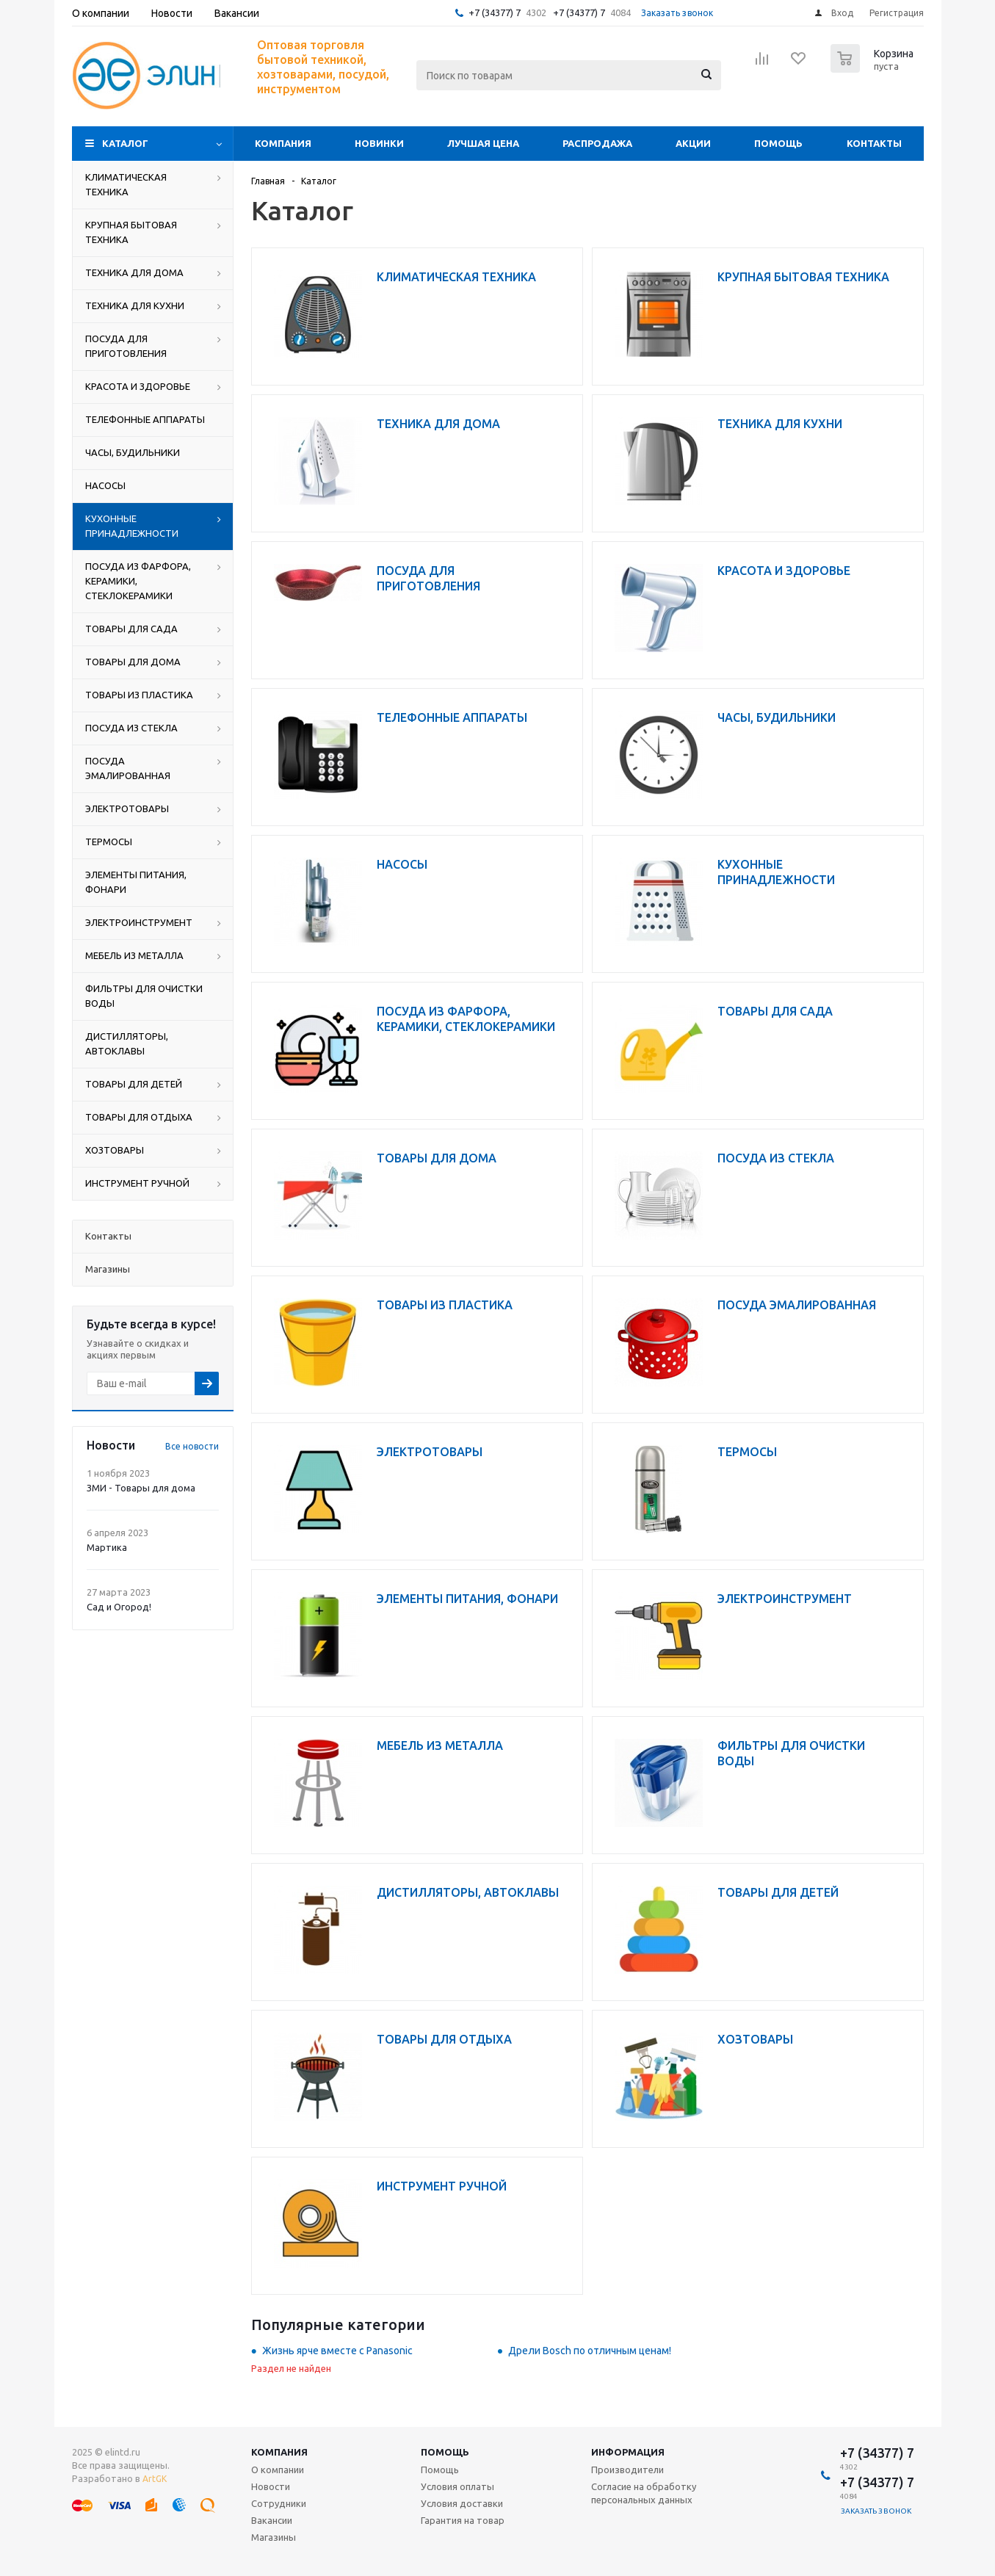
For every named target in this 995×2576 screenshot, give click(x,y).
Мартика (107, 1547)
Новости (270, 2486)
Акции (693, 143)
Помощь (778, 143)
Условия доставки (462, 2503)
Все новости (192, 1446)
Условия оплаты (457, 2486)
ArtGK (154, 2478)
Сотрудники (278, 2503)
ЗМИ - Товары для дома (141, 1488)
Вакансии (271, 2520)
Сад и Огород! (119, 1607)
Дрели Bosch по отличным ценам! (589, 2350)
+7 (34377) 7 (494, 12)
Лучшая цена (483, 143)
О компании (277, 2469)
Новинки (379, 143)
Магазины (273, 2537)
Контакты (874, 143)
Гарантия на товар (462, 2520)
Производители (627, 2469)
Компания (283, 143)
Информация (628, 2452)
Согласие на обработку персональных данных (643, 2493)
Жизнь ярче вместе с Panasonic (337, 2350)
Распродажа (597, 143)
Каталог (125, 143)
